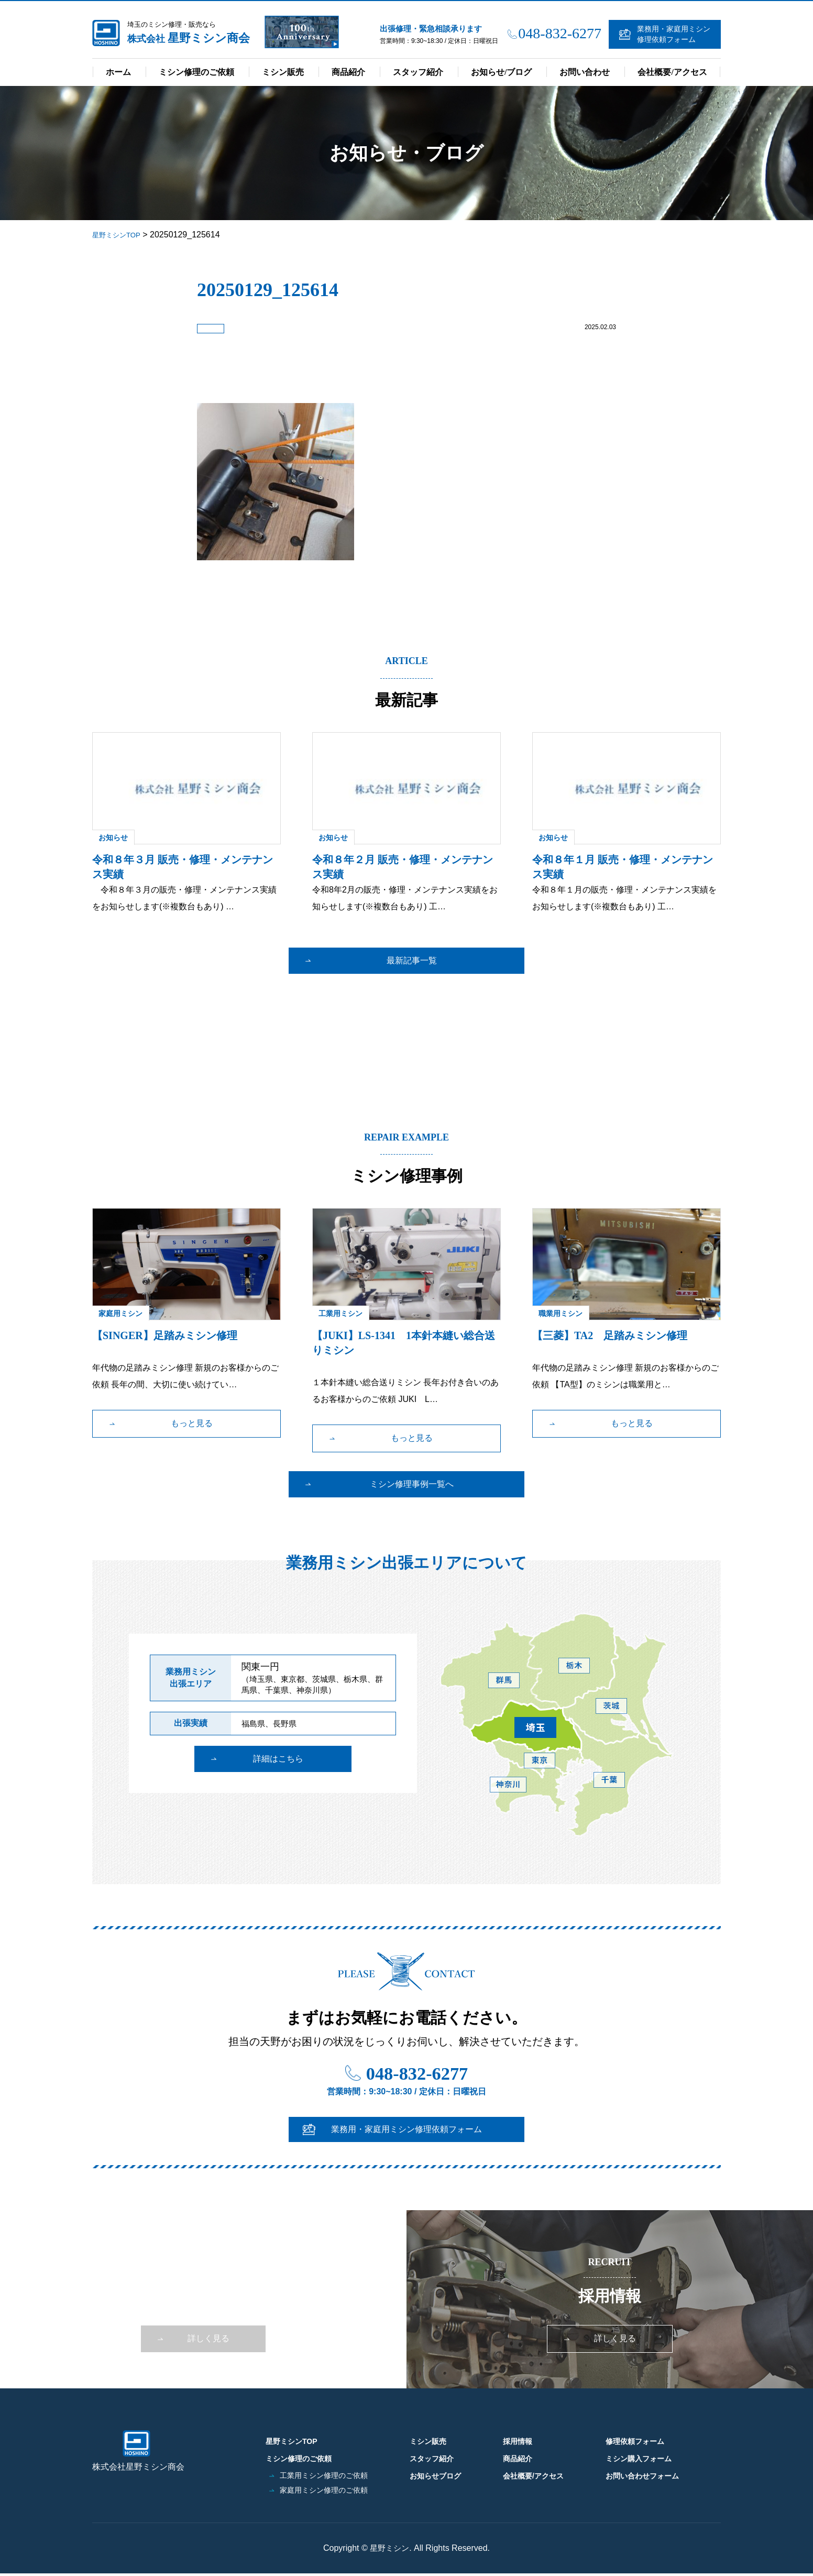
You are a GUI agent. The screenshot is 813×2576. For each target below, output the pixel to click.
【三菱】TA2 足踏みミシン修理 (609, 1334)
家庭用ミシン (120, 1312)
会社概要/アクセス (672, 72)
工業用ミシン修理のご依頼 (327, 2472)
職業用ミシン (561, 1312)
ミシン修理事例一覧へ (412, 1483)
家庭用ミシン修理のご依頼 (327, 2487)
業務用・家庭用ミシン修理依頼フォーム (673, 34)
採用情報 (517, 2440)
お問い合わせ (584, 72)
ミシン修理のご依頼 (196, 72)
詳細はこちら (278, 1770)
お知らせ (113, 836)
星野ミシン (390, 2550)
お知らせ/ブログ (501, 72)
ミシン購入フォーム (639, 2456)
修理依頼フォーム (635, 2440)
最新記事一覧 (412, 959)
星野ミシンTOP (301, 2440)
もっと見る (192, 1422)
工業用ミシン (340, 1312)
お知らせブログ (435, 2472)
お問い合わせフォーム (642, 2472)
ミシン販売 (283, 72)
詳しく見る (208, 2345)
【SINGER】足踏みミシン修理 (164, 1334)
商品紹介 (348, 72)
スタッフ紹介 (418, 72)
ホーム (118, 72)
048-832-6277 (559, 33)
